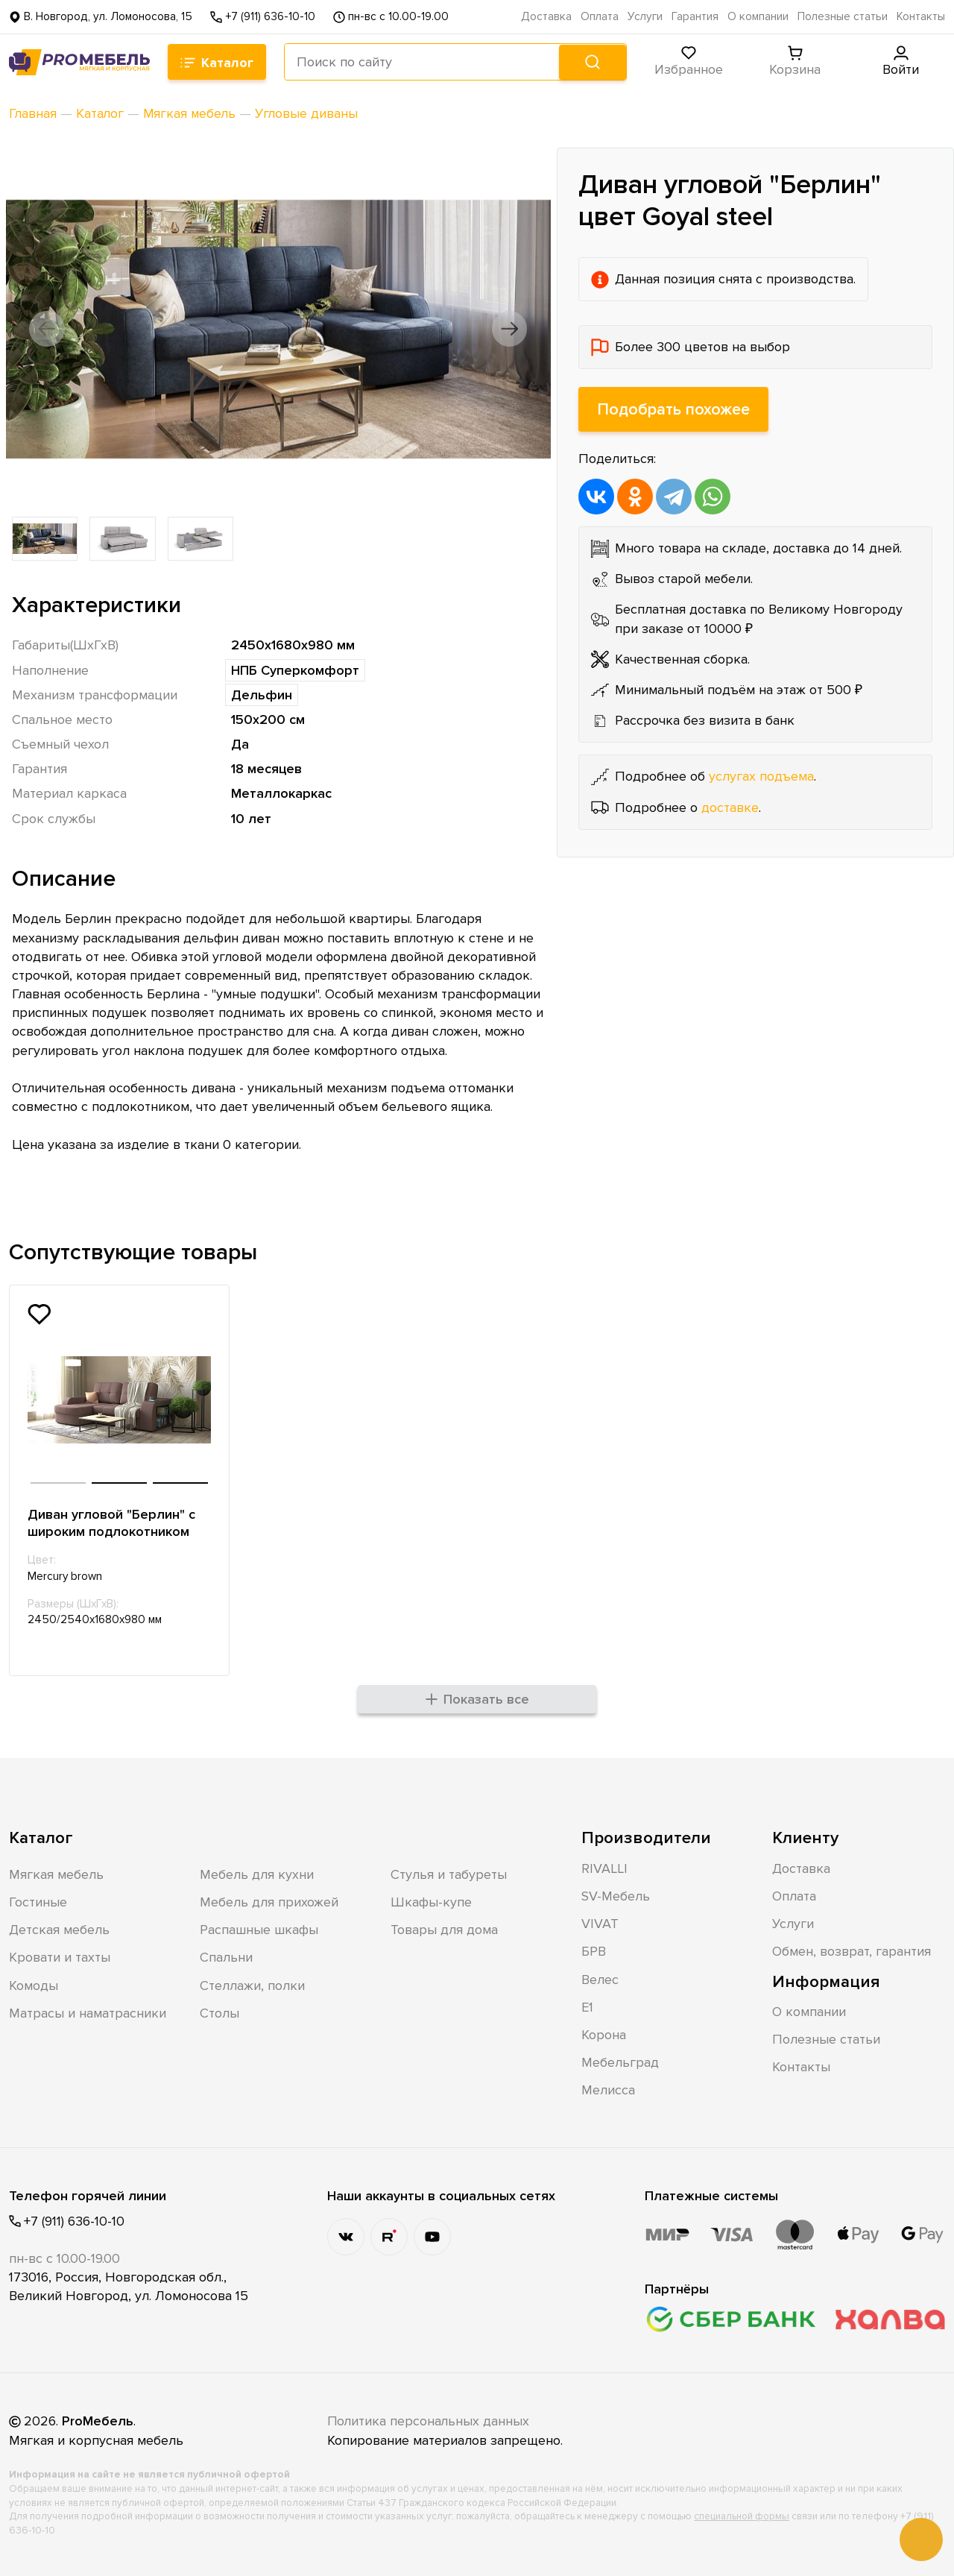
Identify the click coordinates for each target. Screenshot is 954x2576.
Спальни (226, 1956)
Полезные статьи (842, 17)
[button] (48, 329)
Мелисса (608, 2089)
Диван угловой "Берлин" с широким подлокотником (111, 1523)
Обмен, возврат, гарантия (851, 1950)
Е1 (587, 2006)
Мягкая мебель (56, 1873)
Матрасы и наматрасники (87, 2012)
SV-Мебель (615, 1895)
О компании (758, 17)
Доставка (546, 17)
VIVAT (600, 1923)
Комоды (33, 1985)
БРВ (593, 1950)
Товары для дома (444, 1929)
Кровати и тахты (59, 1956)
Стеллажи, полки (252, 1985)
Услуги (645, 17)
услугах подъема (761, 776)
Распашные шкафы (259, 1929)
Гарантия (695, 17)
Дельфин (261, 695)
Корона (603, 2034)
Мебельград (620, 2061)
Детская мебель (59, 1929)
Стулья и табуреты (449, 1873)
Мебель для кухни (257, 1873)
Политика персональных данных (429, 2421)
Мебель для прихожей (269, 1901)
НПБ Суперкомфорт (295, 670)
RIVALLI (604, 1867)
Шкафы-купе (431, 1901)
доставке (730, 807)
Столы (219, 2012)
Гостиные (38, 1901)
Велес (600, 1979)
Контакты (921, 17)
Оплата (600, 17)
